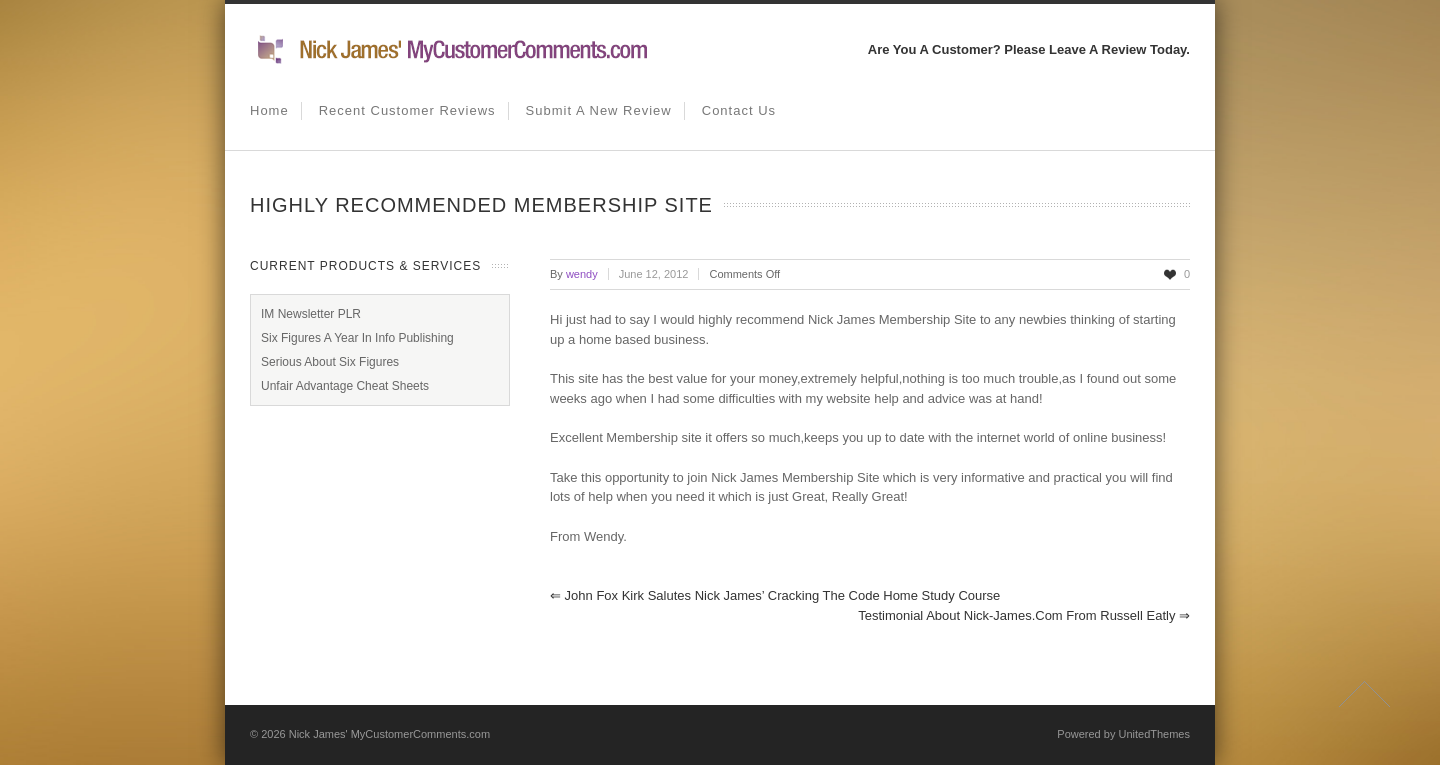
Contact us (739, 110)
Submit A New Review (599, 110)
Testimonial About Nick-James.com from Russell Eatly (1024, 615)
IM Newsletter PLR (311, 314)
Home (269, 110)
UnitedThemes (1154, 734)
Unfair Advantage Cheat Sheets (345, 386)
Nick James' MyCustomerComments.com (389, 734)
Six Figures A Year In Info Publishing (357, 338)
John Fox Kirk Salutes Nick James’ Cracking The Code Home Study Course (775, 595)
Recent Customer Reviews (407, 110)
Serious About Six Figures (330, 362)
